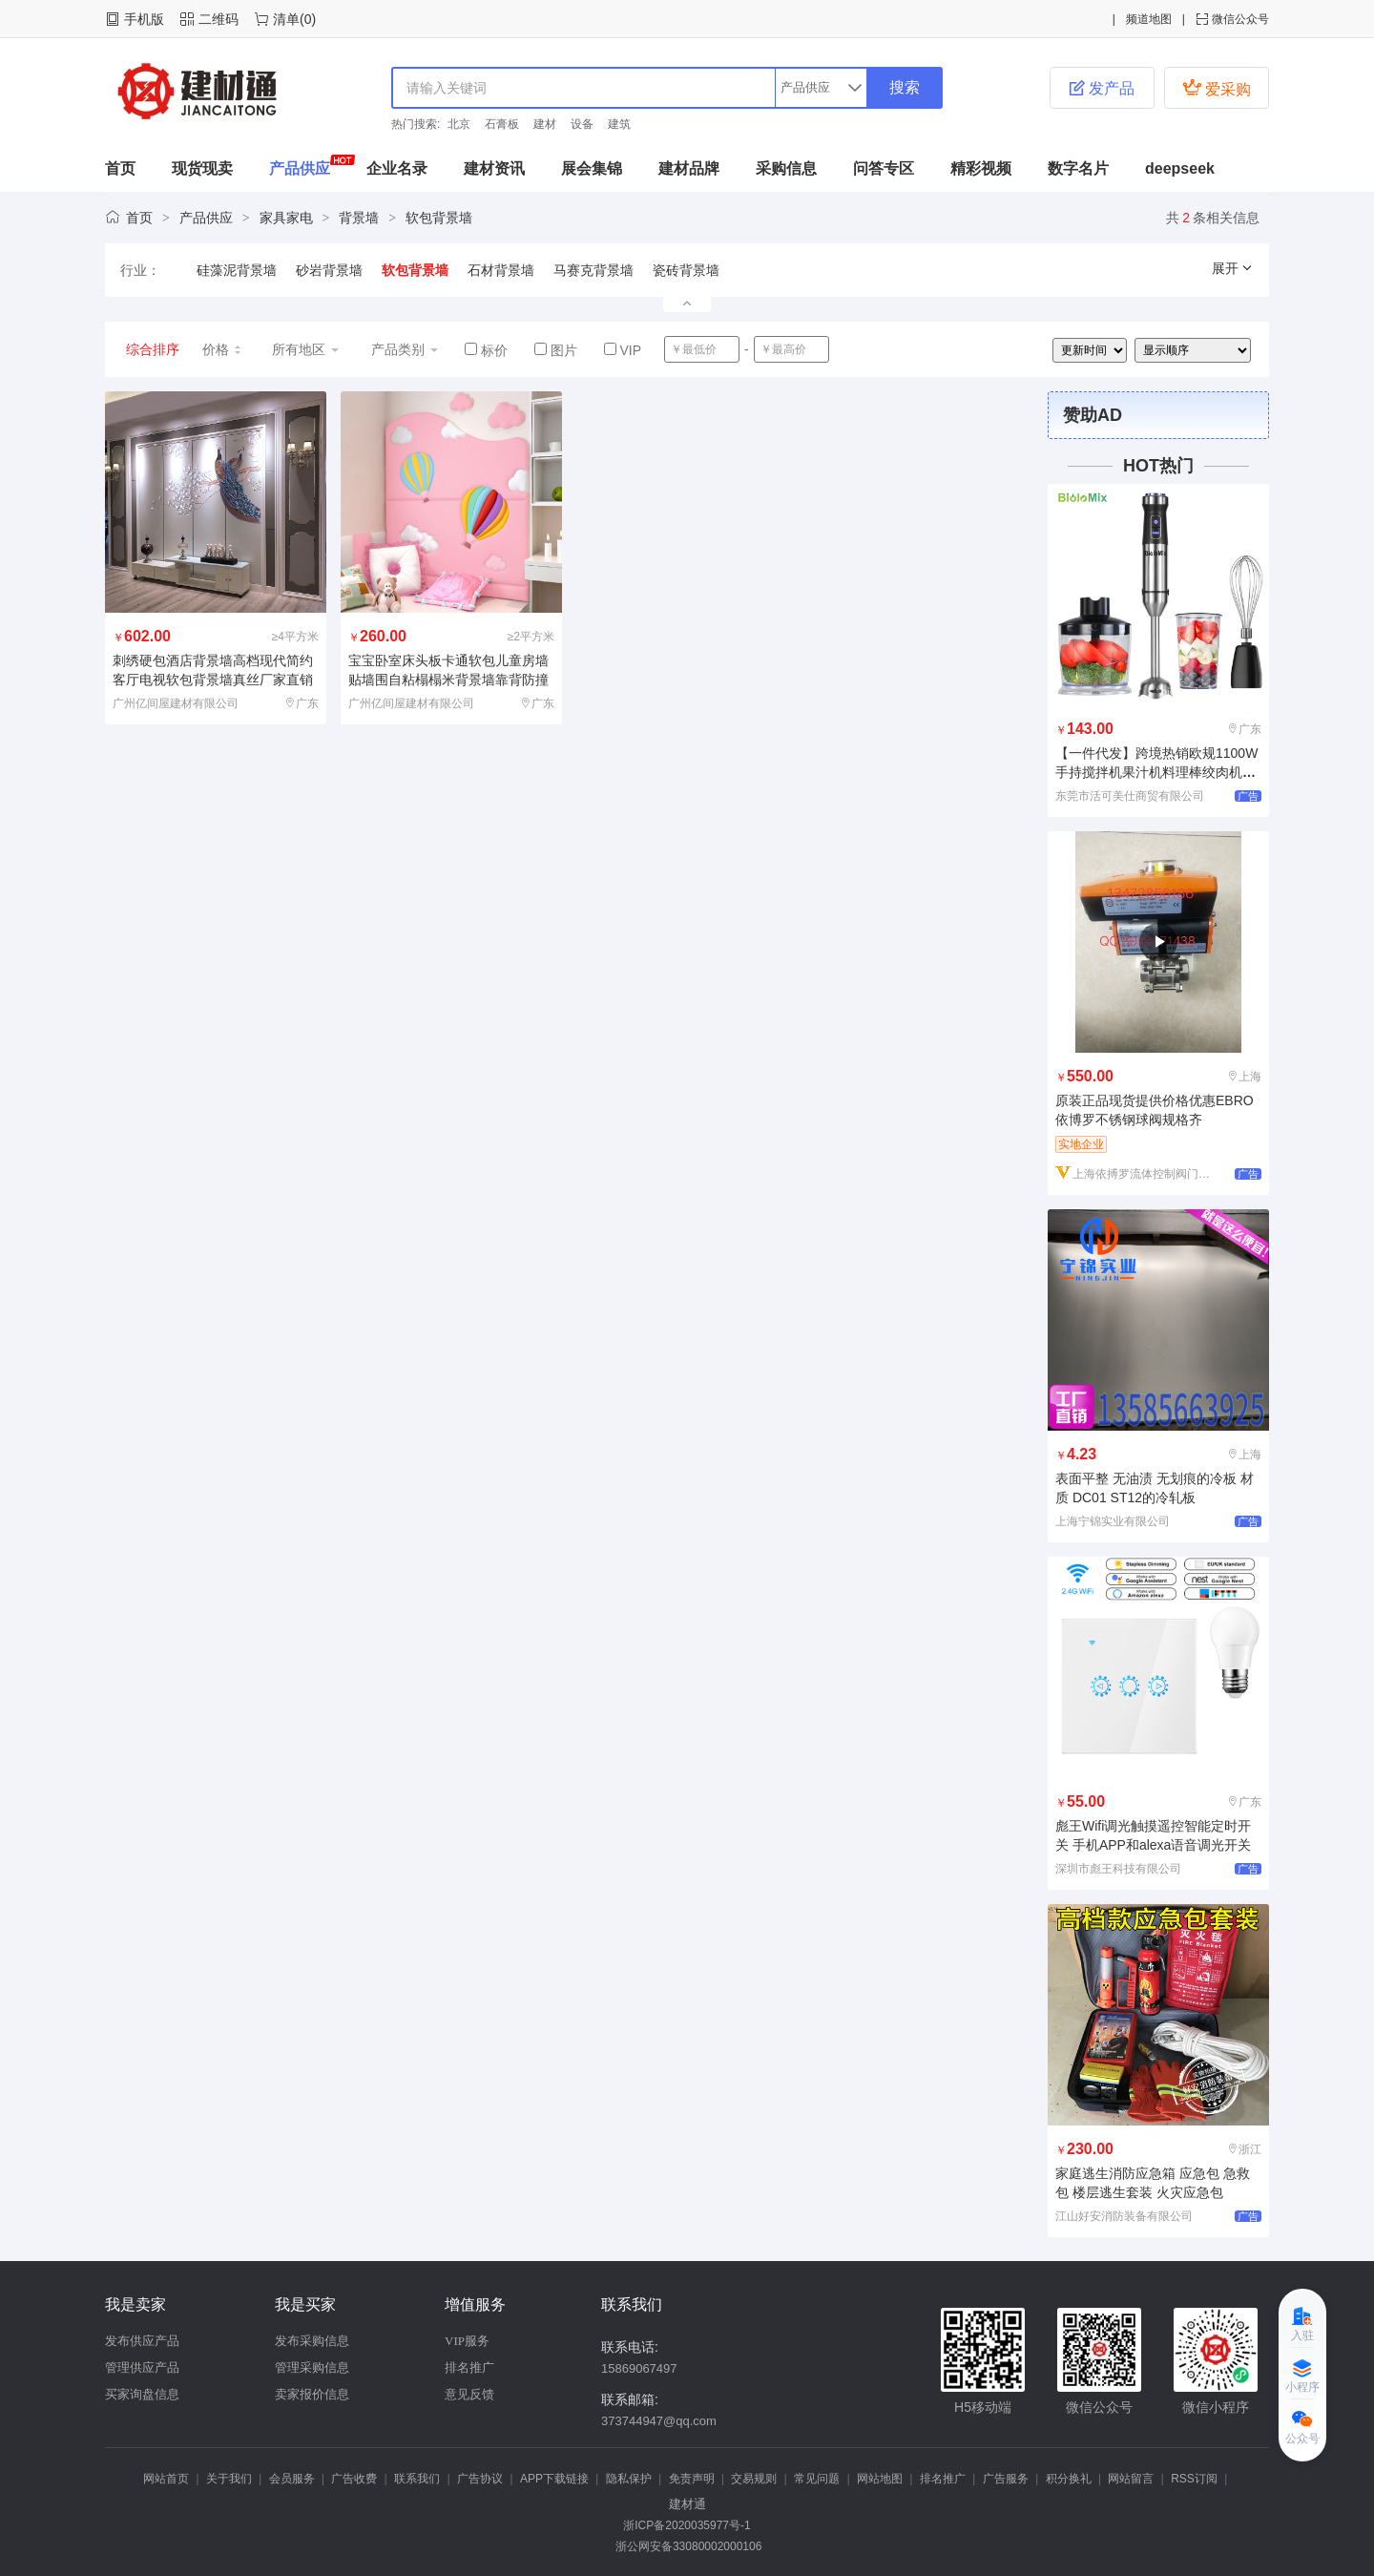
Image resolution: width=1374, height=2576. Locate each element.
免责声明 (692, 2478)
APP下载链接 (554, 2478)
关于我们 (229, 2478)
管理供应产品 (142, 2367)
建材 (544, 124)
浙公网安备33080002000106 (687, 2546)
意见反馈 (469, 2394)
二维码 (218, 19)
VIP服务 (467, 2341)
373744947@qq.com (659, 2421)
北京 (459, 124)
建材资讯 (494, 168)
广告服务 (1006, 2478)
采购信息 (786, 168)
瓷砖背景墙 (686, 270)
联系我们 (417, 2478)
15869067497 (639, 2368)
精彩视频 (980, 168)
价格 (222, 349)
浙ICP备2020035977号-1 (686, 2525)
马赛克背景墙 (593, 270)
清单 (286, 19)
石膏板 (502, 124)
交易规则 (754, 2478)
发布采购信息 (312, 2341)
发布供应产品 (142, 2341)
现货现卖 (202, 168)
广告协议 (480, 2478)
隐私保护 (629, 2478)
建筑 (619, 124)
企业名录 (396, 168)
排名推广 (469, 2367)
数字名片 (1078, 168)
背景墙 (359, 217)
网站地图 (880, 2478)
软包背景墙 (439, 217)
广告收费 (354, 2478)
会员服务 (292, 2478)
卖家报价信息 (312, 2394)
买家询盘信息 (142, 2394)
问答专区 (883, 168)
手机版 (144, 19)
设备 (582, 124)
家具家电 (286, 217)
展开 (1233, 268)
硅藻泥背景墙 (237, 270)
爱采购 (1216, 87)
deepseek (1180, 168)
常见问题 (817, 2478)
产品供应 (299, 168)
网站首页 (166, 2478)
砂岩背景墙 (329, 270)
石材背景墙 (501, 270)
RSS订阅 (1194, 2478)
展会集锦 (591, 168)
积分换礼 (1069, 2478)
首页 (120, 168)
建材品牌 (688, 168)
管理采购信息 (312, 2367)
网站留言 (1131, 2478)
